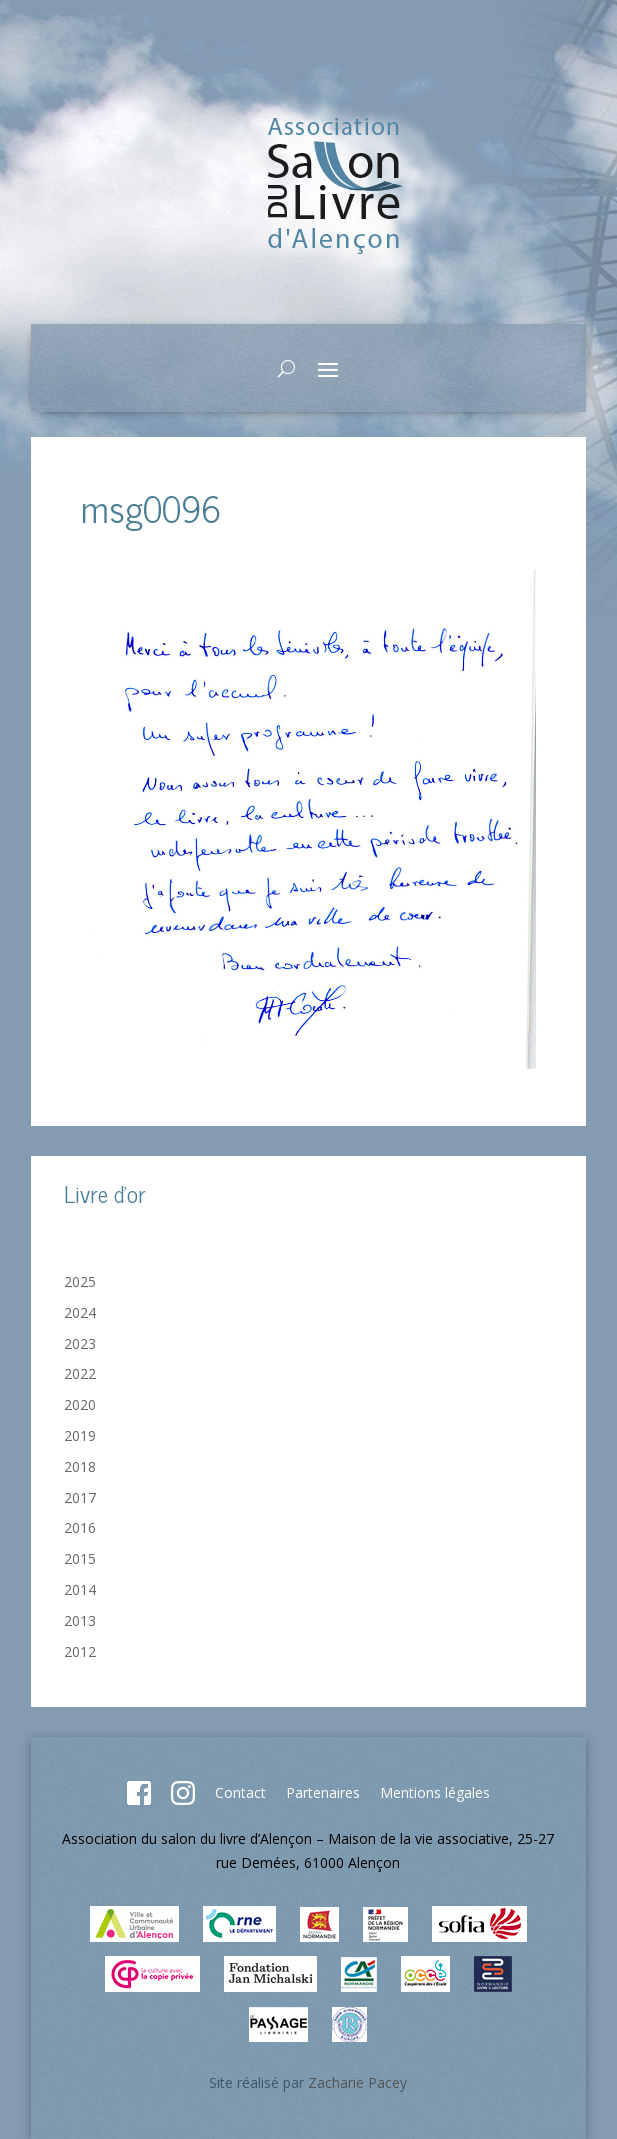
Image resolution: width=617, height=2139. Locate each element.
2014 (80, 1589)
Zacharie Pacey (357, 2082)
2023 (80, 1343)
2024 (80, 1312)
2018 (80, 1466)
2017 (80, 1497)
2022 (80, 1373)
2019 (80, 1435)
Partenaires (323, 1792)
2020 (80, 1404)
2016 (80, 1527)
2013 (80, 1620)
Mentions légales (435, 1792)
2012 (80, 1651)
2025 (80, 1281)
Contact (240, 1792)
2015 (80, 1558)
